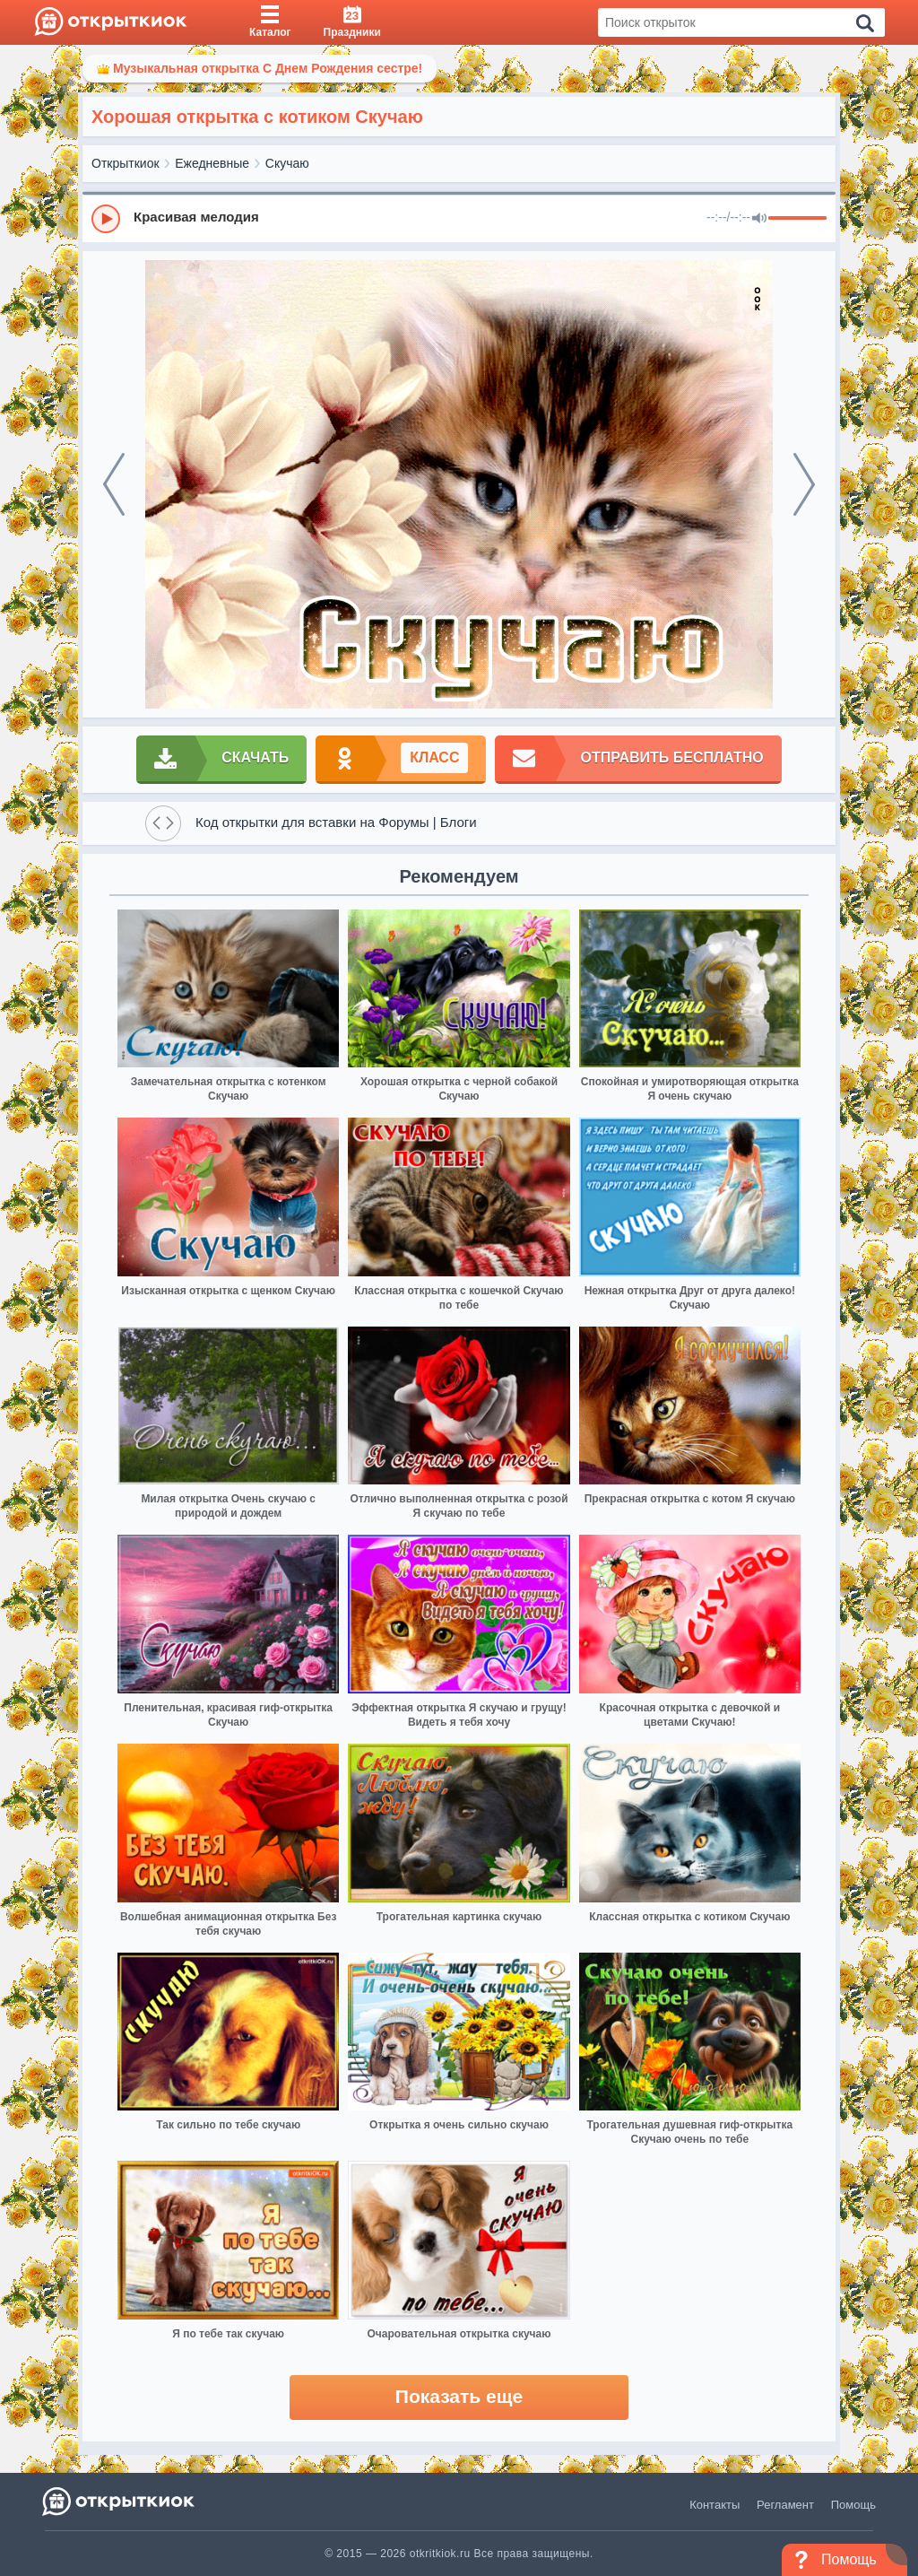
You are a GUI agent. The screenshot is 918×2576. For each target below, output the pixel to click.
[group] (459, 218)
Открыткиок (125, 163)
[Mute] (759, 219)
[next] (804, 484)
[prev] (114, 484)
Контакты (714, 2504)
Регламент (785, 2504)
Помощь (853, 2504)
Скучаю (287, 163)
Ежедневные (212, 163)
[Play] (105, 219)
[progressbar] (797, 219)
